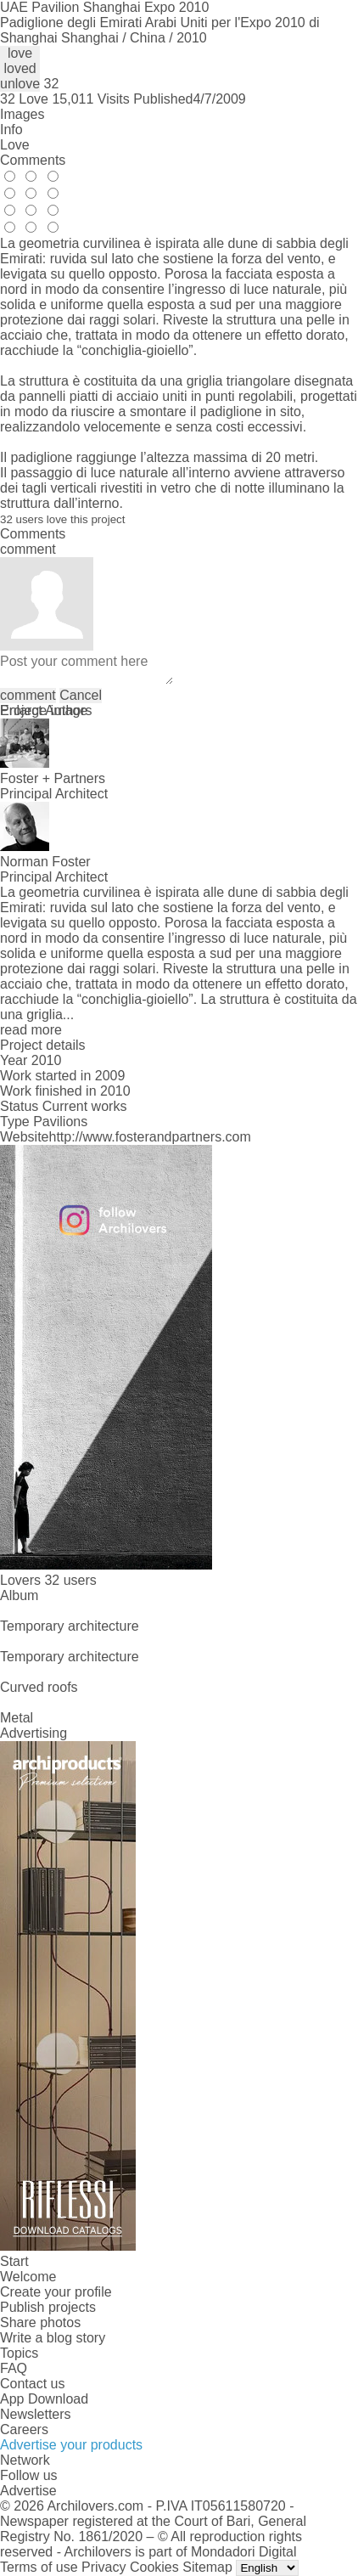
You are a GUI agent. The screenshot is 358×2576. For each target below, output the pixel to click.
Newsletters (35, 2414)
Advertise (28, 2490)
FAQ (13, 2368)
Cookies (154, 2567)
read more (31, 1030)
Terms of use (39, 2567)
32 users (70, 1580)
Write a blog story (52, 2338)
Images (22, 114)
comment (28, 695)
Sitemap (207, 2567)
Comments (32, 160)
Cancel (80, 695)
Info (11, 129)
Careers (24, 2429)
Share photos (40, 2322)
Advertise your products (71, 2445)
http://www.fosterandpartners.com (150, 1137)
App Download (44, 2399)
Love (15, 145)
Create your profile (56, 2292)
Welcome (28, 2276)
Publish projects (48, 2307)
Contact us (32, 2383)
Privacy (103, 2567)
